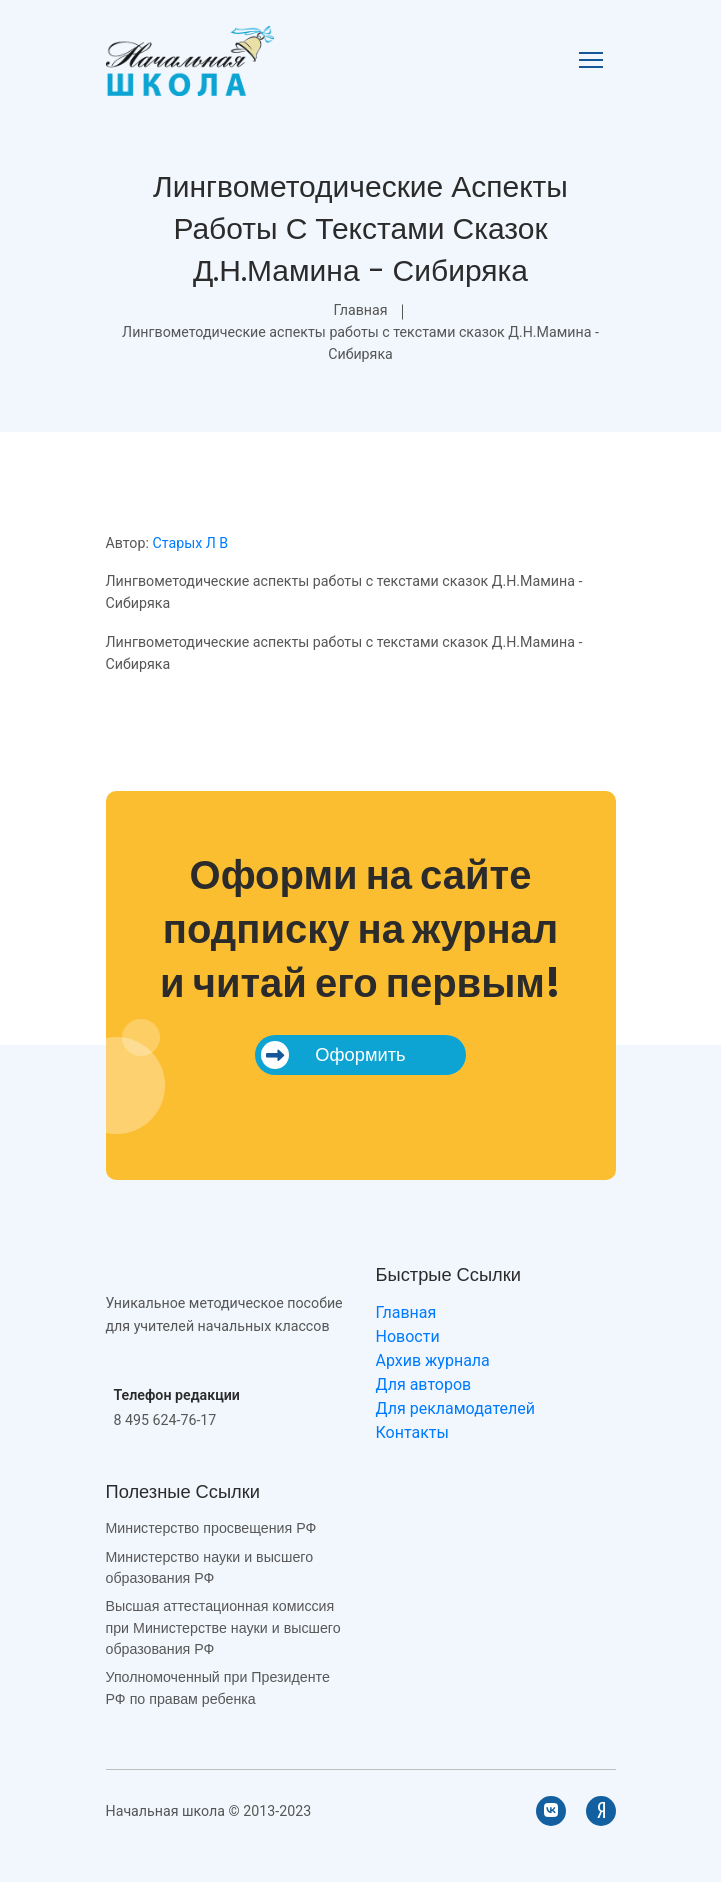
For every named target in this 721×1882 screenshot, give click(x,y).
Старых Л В (190, 543)
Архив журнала (433, 1360)
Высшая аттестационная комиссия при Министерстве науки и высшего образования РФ (223, 1627)
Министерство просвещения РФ (211, 1528)
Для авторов (424, 1384)
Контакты (412, 1432)
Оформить (333, 1055)
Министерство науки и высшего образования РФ (210, 1567)
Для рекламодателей (455, 1408)
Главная (360, 310)
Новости (408, 1336)
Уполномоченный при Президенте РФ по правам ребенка (218, 1687)
